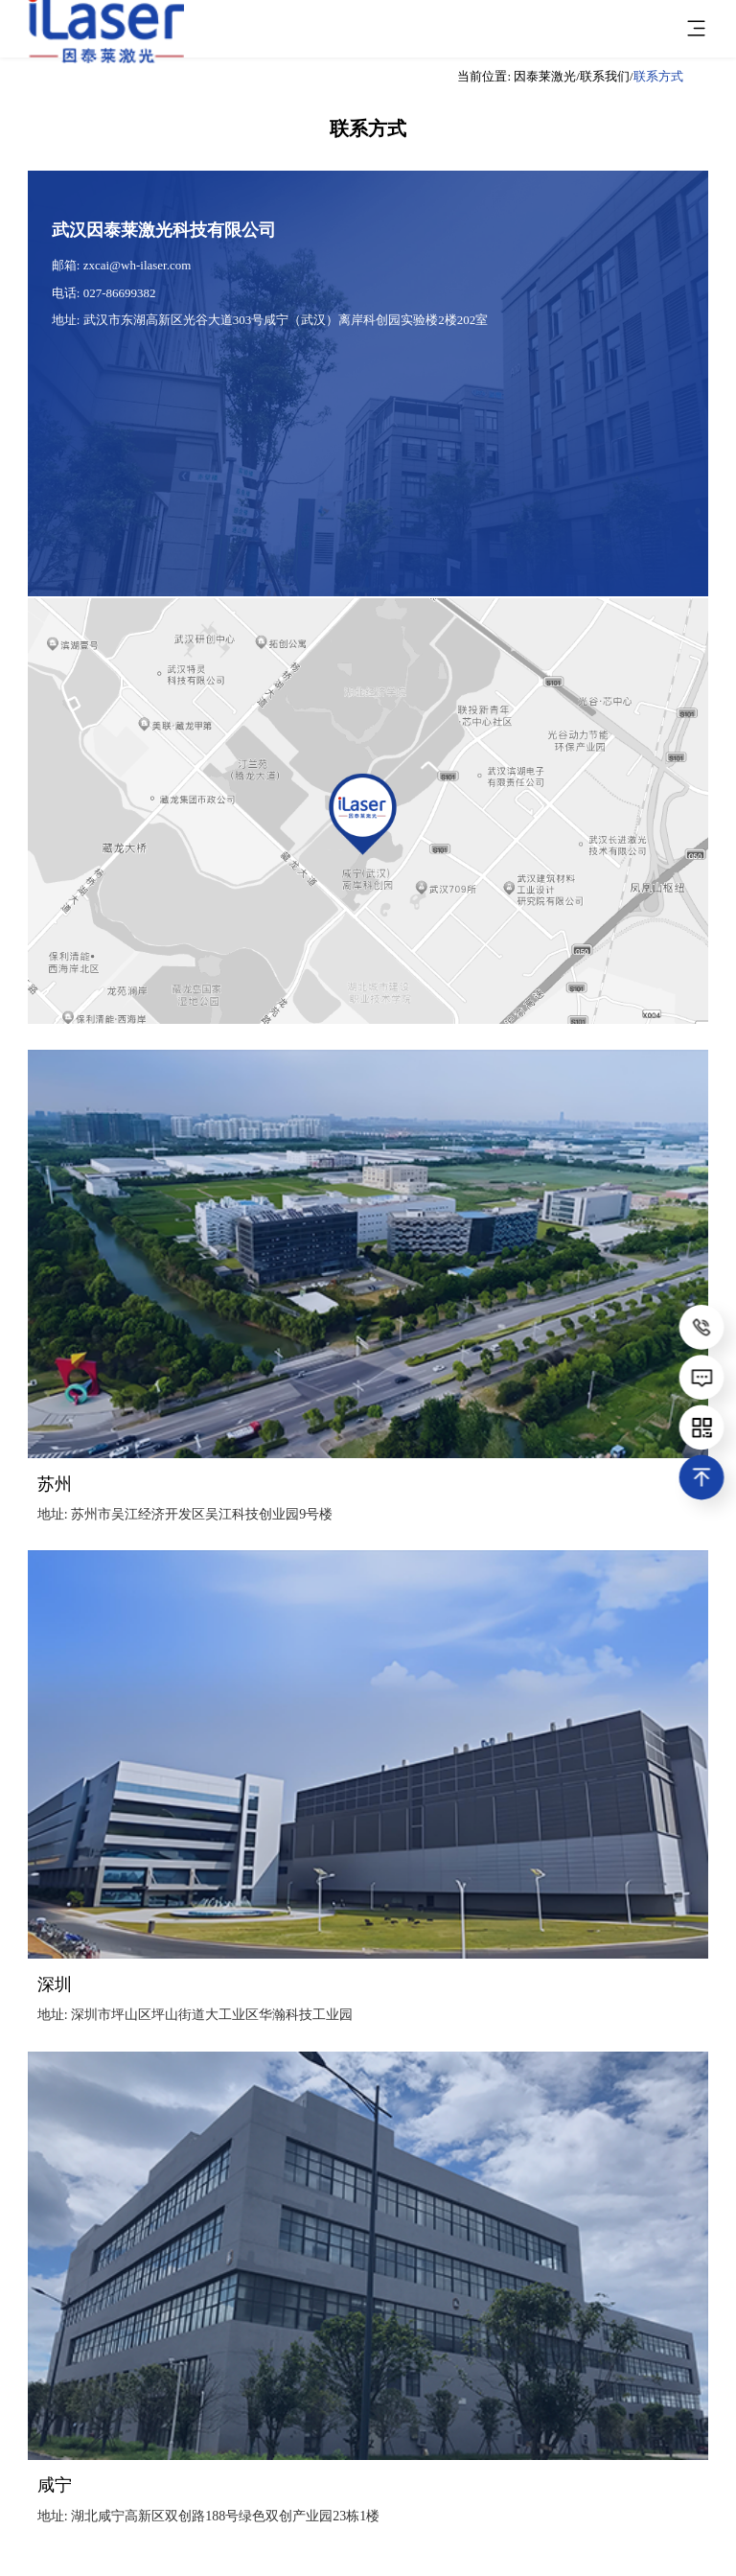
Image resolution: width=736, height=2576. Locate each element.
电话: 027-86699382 (104, 293)
